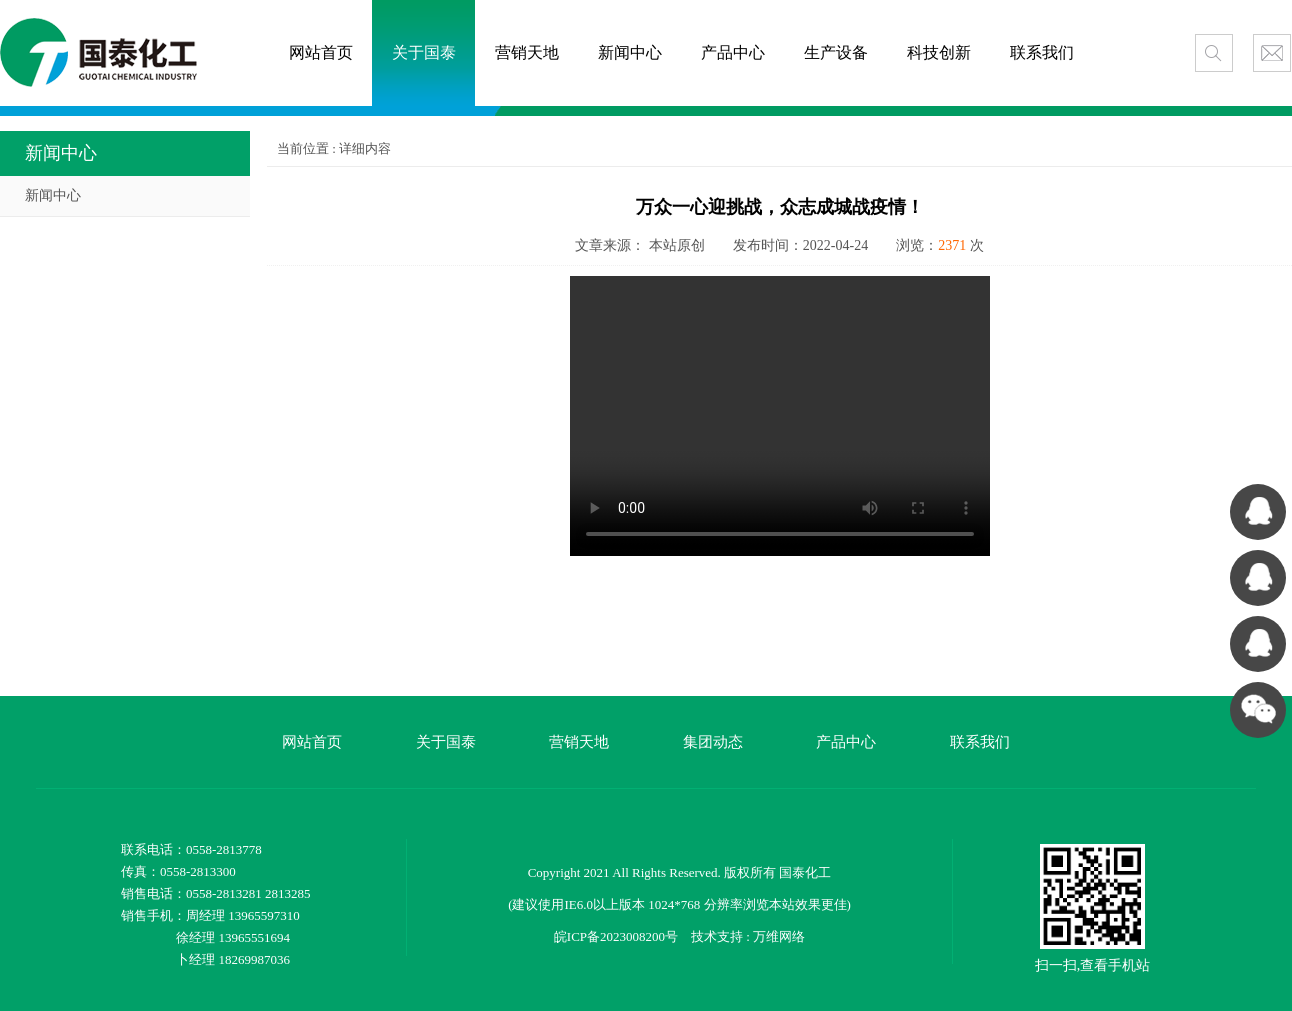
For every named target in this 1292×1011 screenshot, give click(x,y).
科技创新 (939, 52)
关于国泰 (424, 52)
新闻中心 (630, 52)
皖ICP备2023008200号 (616, 936)
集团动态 (713, 742)
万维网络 (779, 936)
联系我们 (1042, 52)
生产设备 (836, 52)
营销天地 (527, 52)
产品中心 (733, 52)
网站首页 (321, 52)
